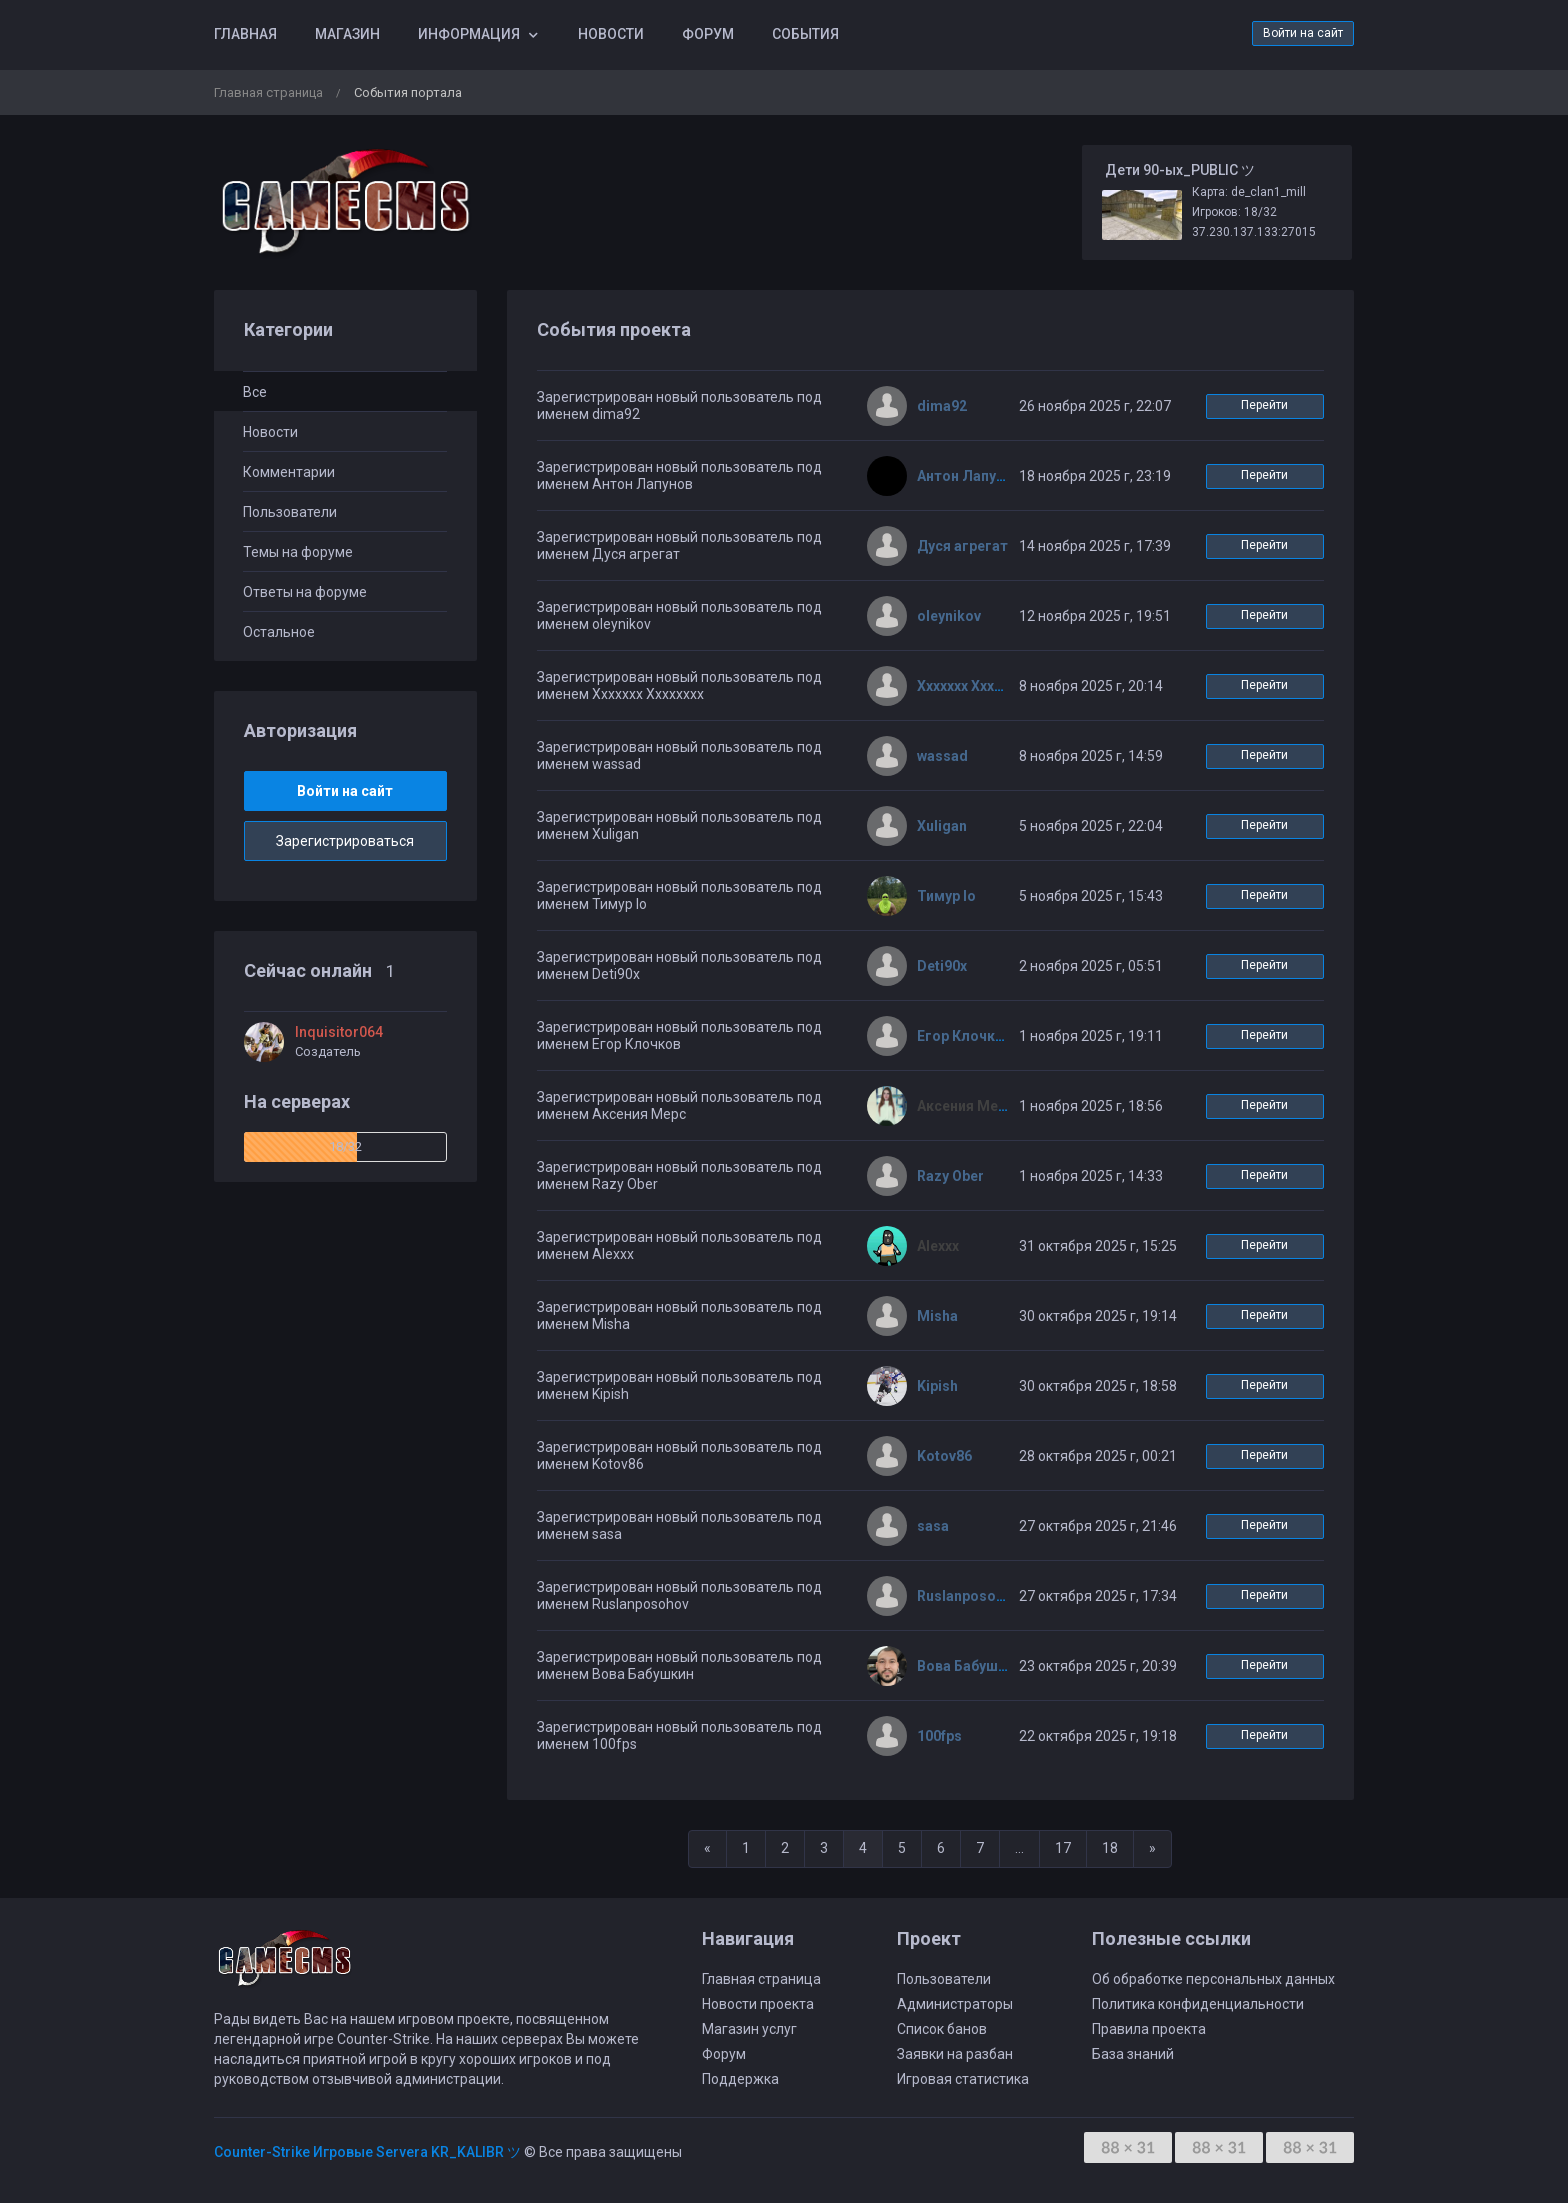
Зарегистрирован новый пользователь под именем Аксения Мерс (679, 1105)
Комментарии (289, 472)
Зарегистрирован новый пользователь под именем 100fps (679, 1735)
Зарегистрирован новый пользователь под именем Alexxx (679, 1245)
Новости (611, 34)
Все (255, 392)
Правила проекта (1149, 2029)
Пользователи (290, 512)
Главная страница (268, 92)
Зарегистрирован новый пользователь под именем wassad (679, 755)
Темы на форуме (298, 552)
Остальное (279, 632)
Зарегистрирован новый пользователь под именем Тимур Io (679, 895)
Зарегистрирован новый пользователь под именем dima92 (679, 405)
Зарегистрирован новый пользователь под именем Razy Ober (679, 1175)
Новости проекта (758, 2004)
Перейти (1264, 405)
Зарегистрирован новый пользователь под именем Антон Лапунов (679, 475)
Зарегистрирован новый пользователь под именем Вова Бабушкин (679, 1665)
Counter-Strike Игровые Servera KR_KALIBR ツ (367, 2152)
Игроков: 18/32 (1234, 212)
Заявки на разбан (955, 2054)
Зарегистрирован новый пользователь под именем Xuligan (679, 825)
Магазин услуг (749, 2029)
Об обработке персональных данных (1213, 1979)
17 (1063, 1848)
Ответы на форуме (305, 592)
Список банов (942, 2029)
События (805, 34)
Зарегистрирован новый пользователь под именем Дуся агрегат (679, 545)
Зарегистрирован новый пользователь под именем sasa (679, 1525)
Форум (708, 34)
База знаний (1133, 2054)
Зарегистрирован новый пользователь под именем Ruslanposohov (679, 1595)
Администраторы (955, 2004)
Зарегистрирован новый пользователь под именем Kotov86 (679, 1455)
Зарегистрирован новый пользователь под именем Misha (679, 1315)
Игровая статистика (963, 2079)
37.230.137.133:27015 (1254, 232)
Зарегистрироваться (345, 841)
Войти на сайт (1303, 33)
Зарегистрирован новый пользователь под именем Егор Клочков (679, 1035)
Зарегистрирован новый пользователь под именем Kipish (679, 1385)
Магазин (347, 34)
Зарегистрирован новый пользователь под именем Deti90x (679, 965)
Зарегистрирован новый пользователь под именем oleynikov (679, 615)
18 (1110, 1848)
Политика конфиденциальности (1198, 2004)
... (1019, 1848)
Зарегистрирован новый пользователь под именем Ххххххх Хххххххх (679, 685)
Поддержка (740, 2079)
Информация (469, 34)
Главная (245, 34)
